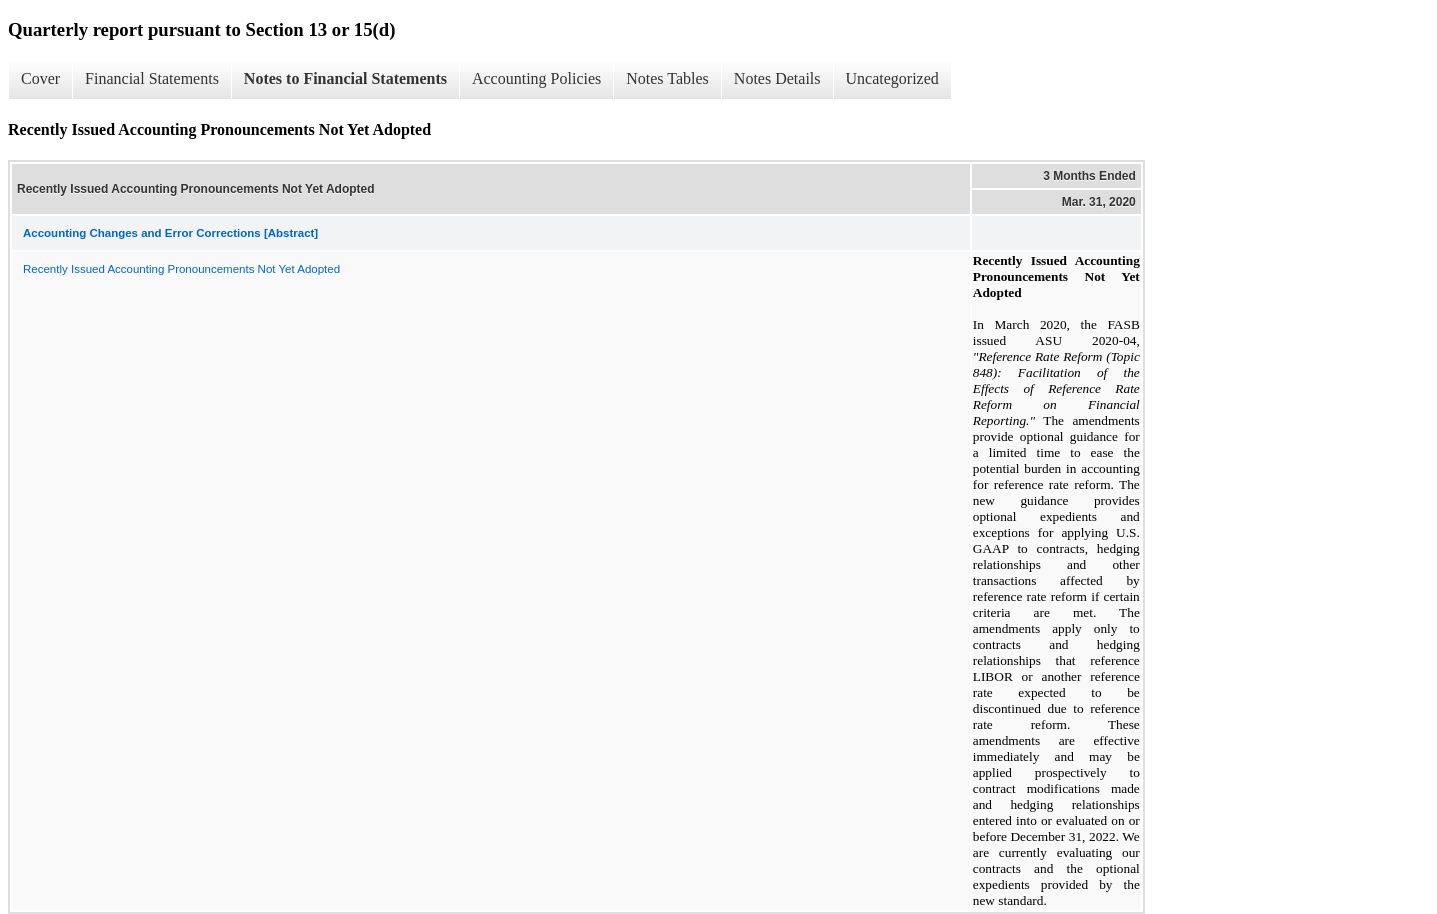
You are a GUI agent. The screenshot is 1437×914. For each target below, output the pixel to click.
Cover (40, 78)
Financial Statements (152, 78)
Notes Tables (667, 78)
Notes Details (777, 78)
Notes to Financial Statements (345, 78)
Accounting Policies (536, 78)
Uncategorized (892, 78)
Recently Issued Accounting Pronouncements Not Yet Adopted (181, 269)
